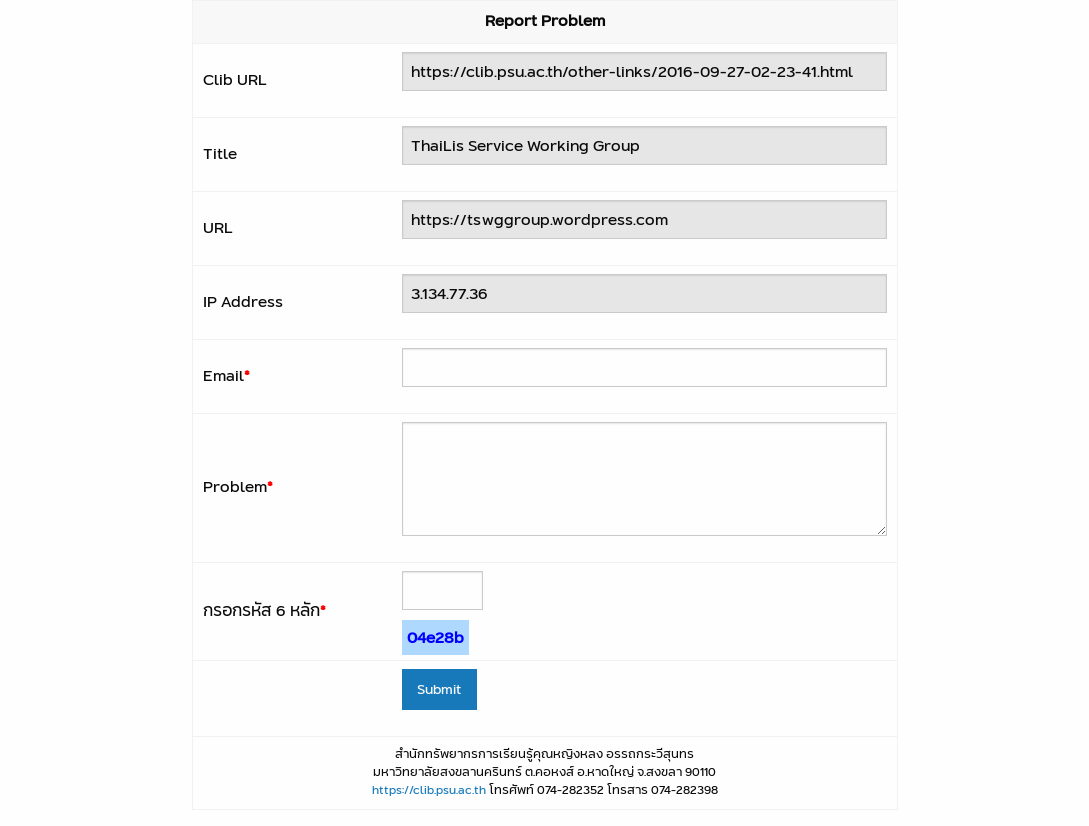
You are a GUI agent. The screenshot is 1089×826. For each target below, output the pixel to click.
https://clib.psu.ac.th (429, 789)
